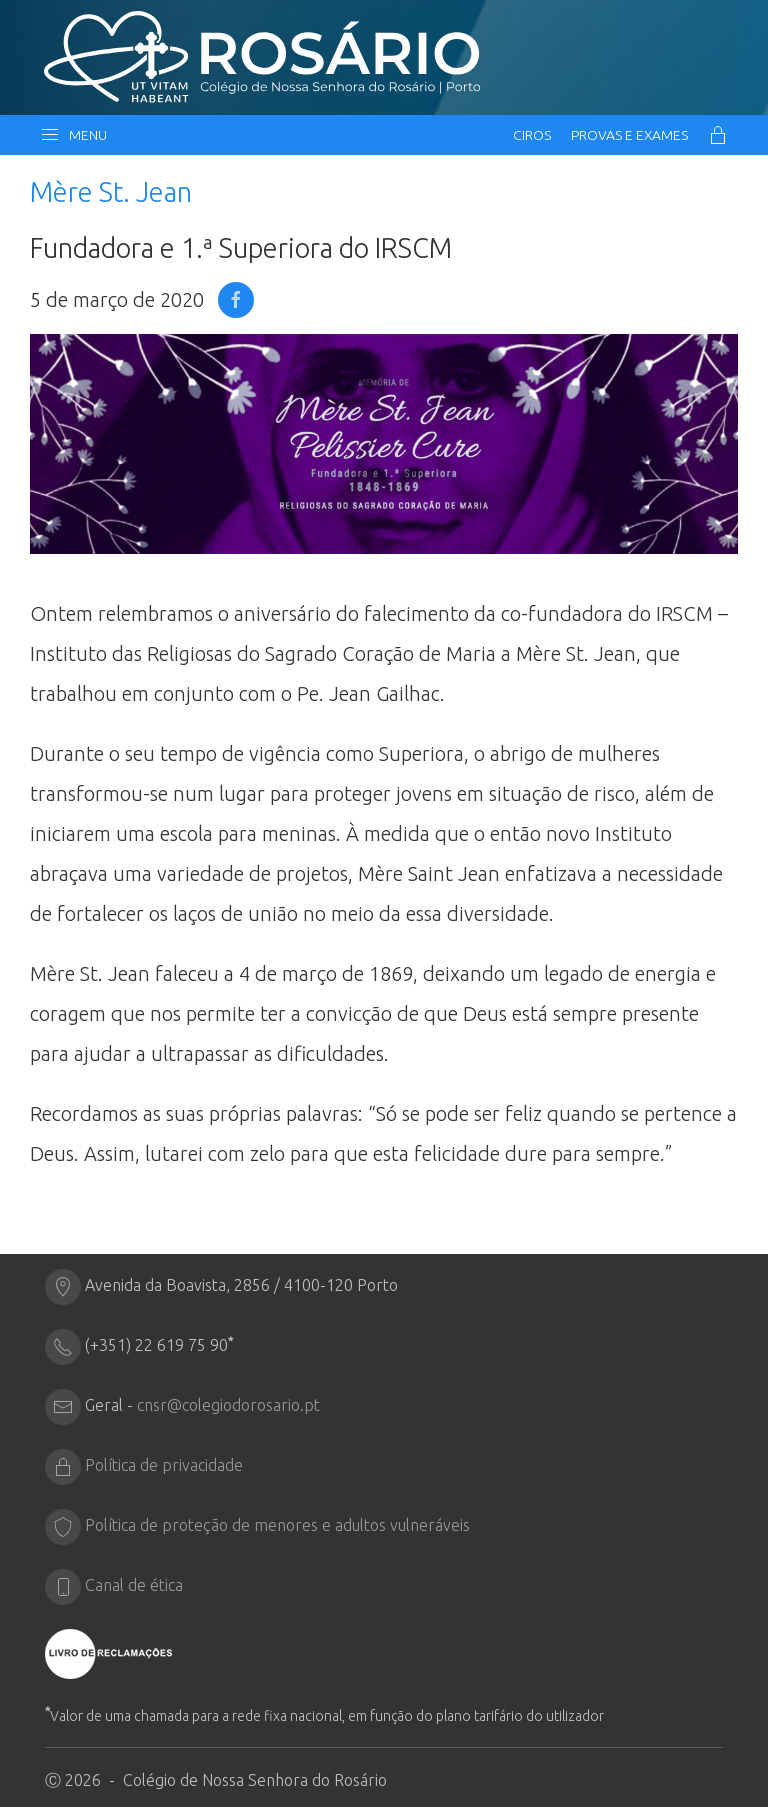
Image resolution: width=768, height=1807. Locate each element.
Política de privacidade (164, 1465)
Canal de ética (134, 1585)
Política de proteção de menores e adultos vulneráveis (277, 1525)
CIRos (532, 135)
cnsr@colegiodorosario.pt (228, 1405)
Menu (73, 135)
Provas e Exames (629, 135)
